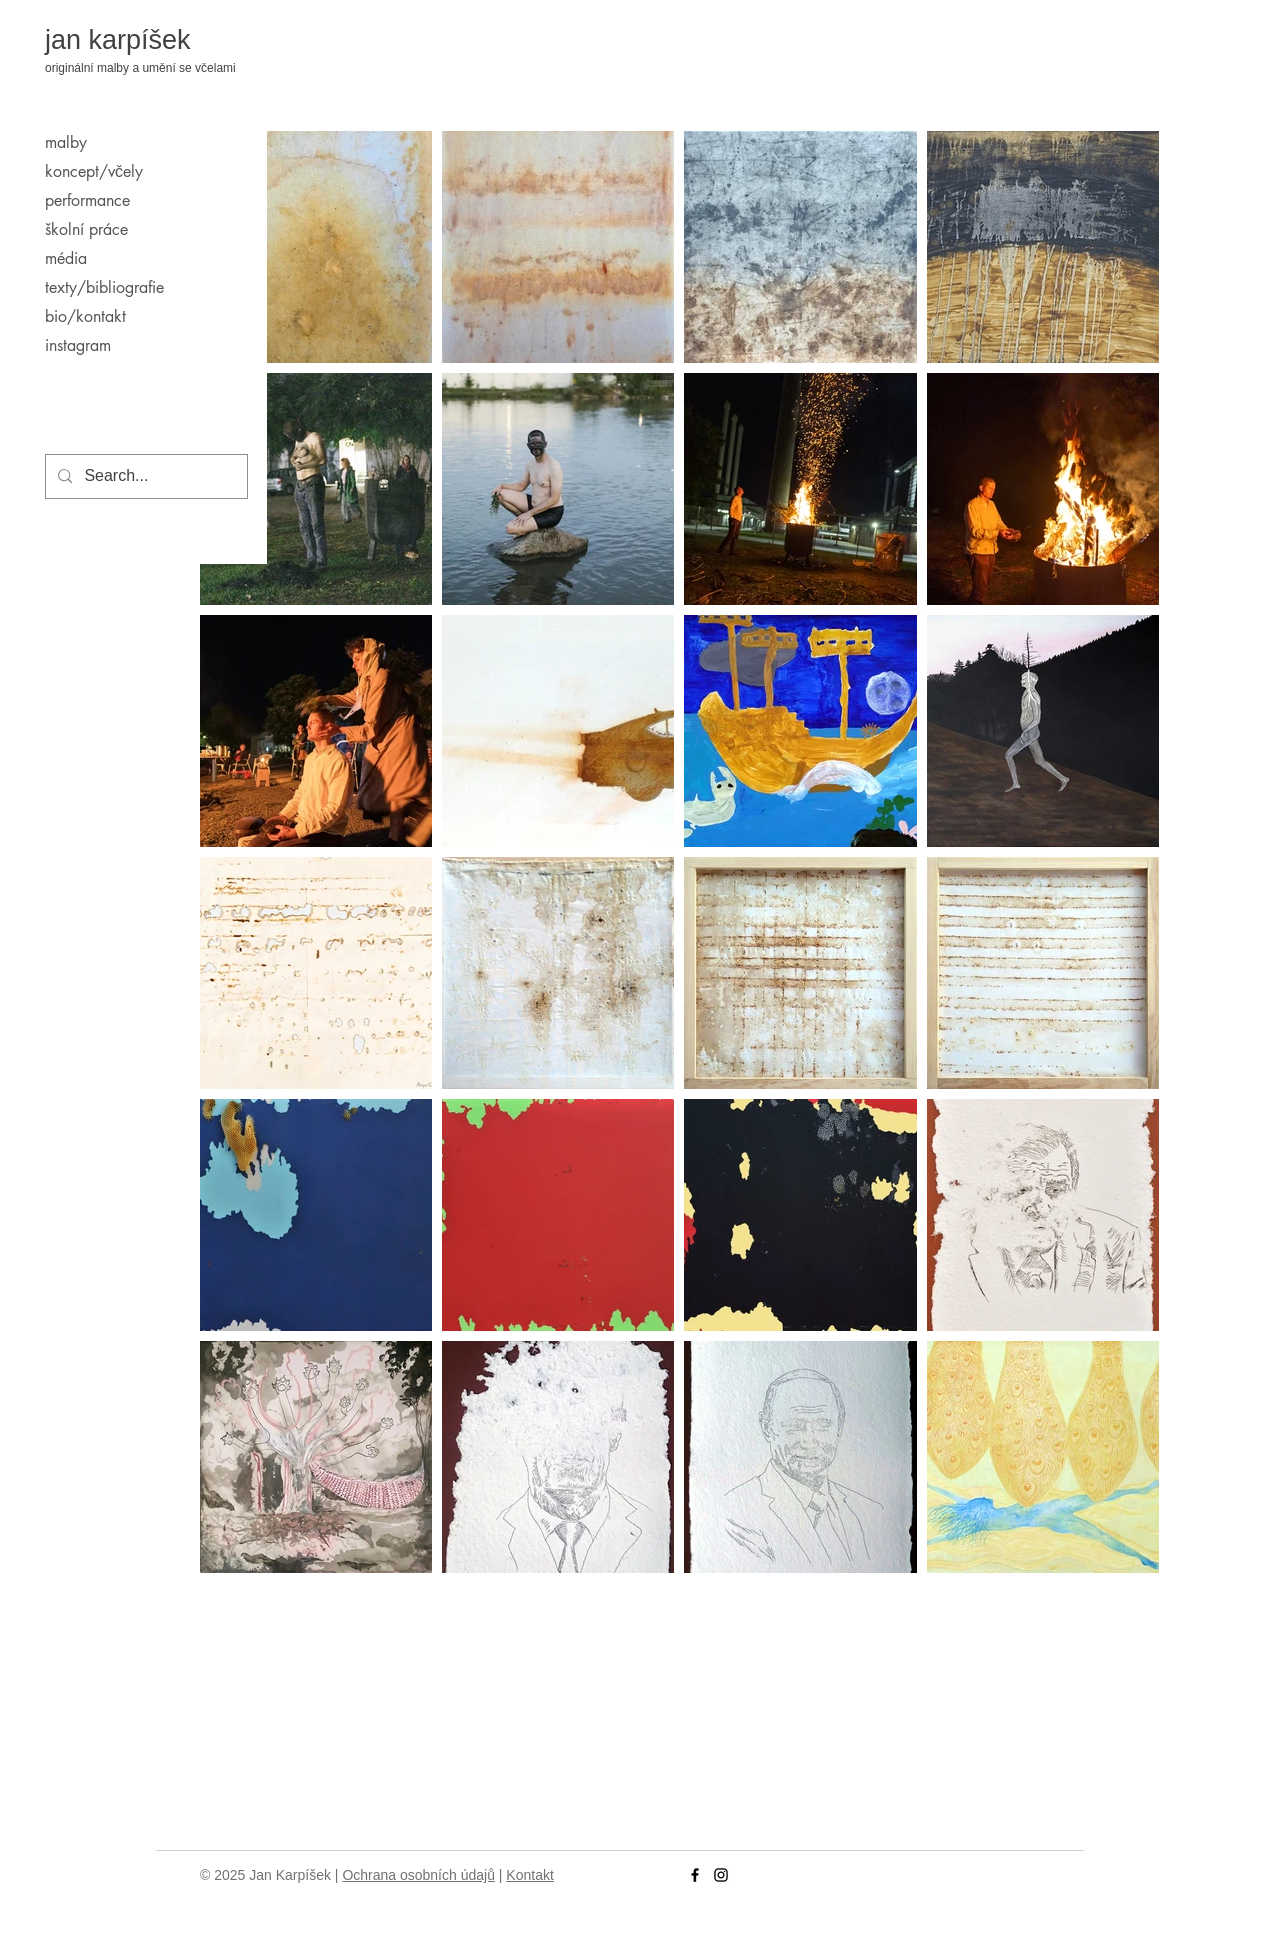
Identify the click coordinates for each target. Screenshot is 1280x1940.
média (66, 258)
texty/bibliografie (104, 287)
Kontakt (529, 1875)
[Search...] (144, 476)
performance (87, 200)
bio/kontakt (85, 316)
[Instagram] (721, 1875)
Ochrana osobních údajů (418, 1875)
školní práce (86, 229)
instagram (78, 345)
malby (66, 142)
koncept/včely (94, 171)
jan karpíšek (118, 40)
